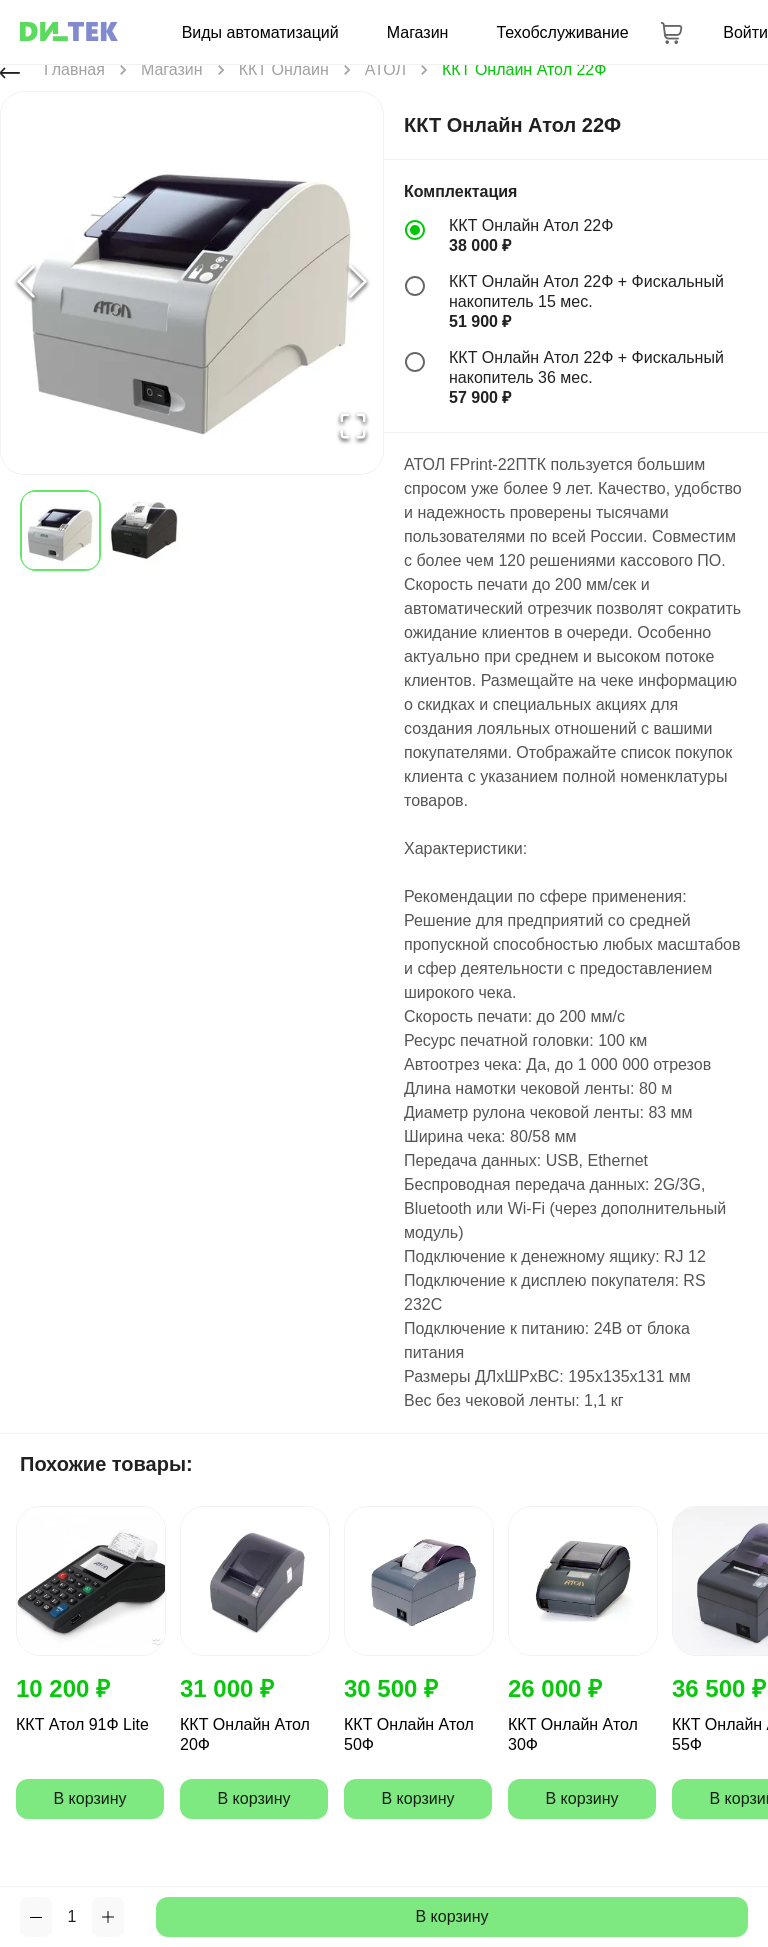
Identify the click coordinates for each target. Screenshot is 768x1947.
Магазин (418, 33)
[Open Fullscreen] (353, 427)
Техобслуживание (562, 33)
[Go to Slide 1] (60, 530)
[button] (192, 283)
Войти (745, 33)
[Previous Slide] (26, 283)
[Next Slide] (358, 283)
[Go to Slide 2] (143, 530)
